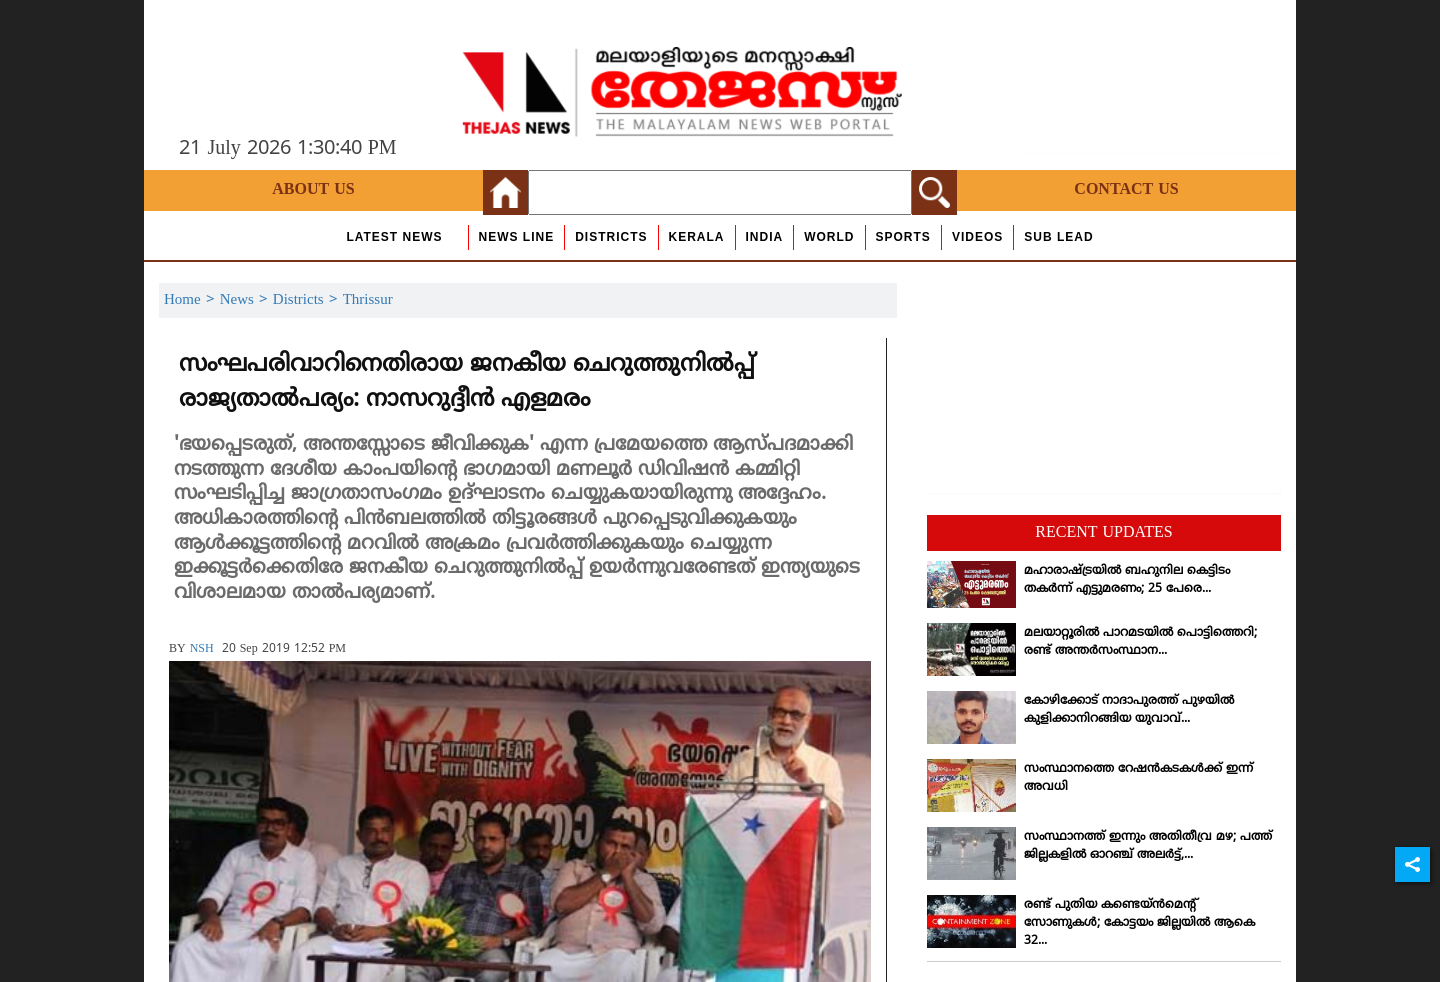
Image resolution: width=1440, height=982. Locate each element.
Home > (192, 300)
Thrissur (368, 300)
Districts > (308, 300)
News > (246, 300)
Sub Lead (1058, 237)
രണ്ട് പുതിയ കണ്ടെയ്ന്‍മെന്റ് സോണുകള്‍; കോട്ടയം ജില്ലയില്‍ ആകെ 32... (1139, 923)
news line (517, 237)
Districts (611, 237)
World (829, 237)
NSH (202, 649)
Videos (977, 237)
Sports (903, 237)
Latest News (394, 237)
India (765, 237)
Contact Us (1126, 190)
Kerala (697, 237)
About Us (313, 190)
